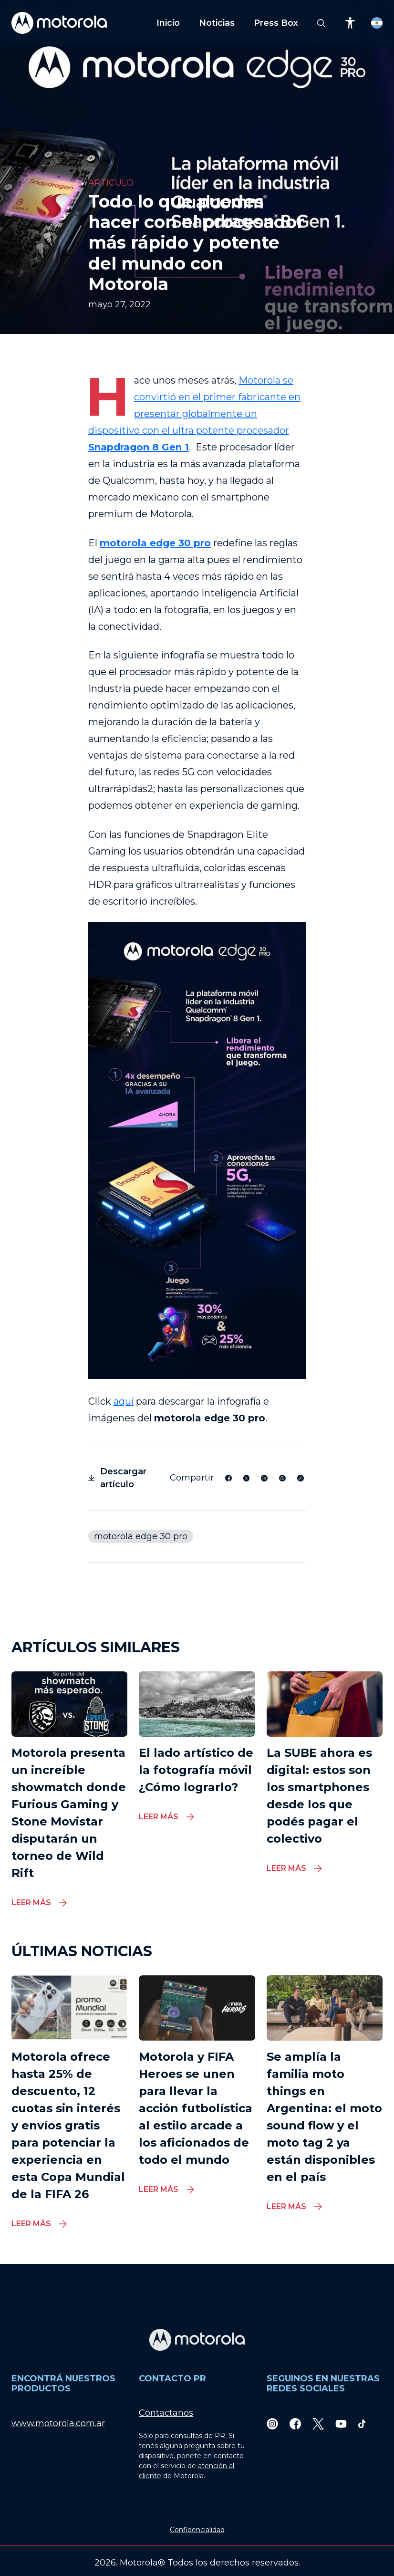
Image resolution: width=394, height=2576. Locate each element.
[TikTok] (362, 2423)
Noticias (217, 23)
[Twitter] (318, 2423)
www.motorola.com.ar (58, 2423)
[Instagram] (272, 2423)
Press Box (276, 23)
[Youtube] (341, 2423)
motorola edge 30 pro (140, 1536)
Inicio (168, 23)
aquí (124, 1401)
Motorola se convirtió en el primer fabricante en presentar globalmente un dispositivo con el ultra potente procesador (194, 414)
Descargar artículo (117, 1478)
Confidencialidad (197, 2529)
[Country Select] (377, 23)
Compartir (192, 1477)
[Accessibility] (350, 23)
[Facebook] (295, 2423)
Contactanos (166, 2413)
